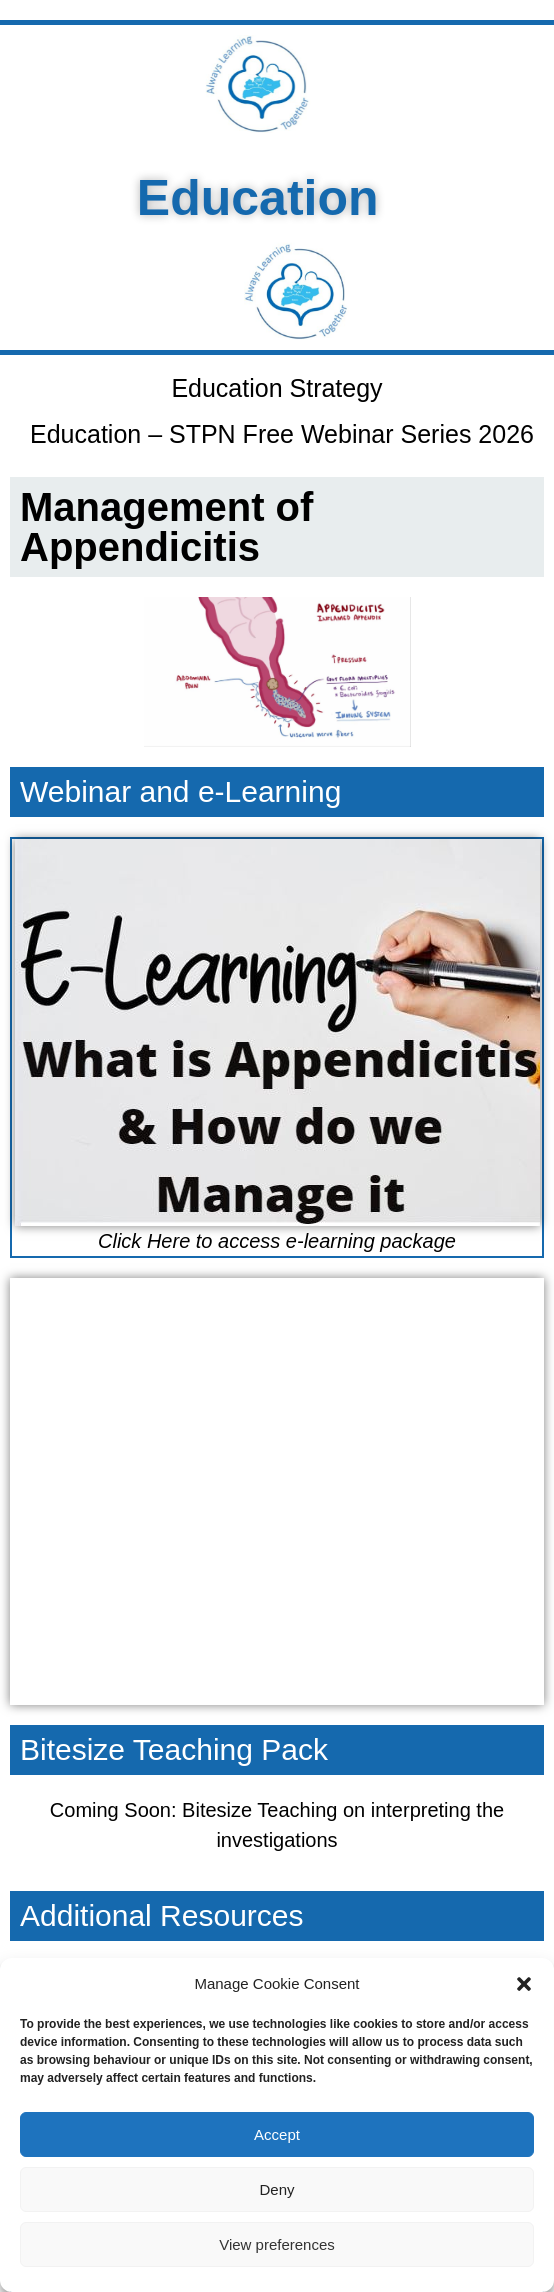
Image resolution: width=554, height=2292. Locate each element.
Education (241, 198)
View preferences (277, 2244)
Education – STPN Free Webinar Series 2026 (282, 434)
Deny (276, 2189)
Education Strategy (276, 388)
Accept (277, 2134)
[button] (524, 1984)
